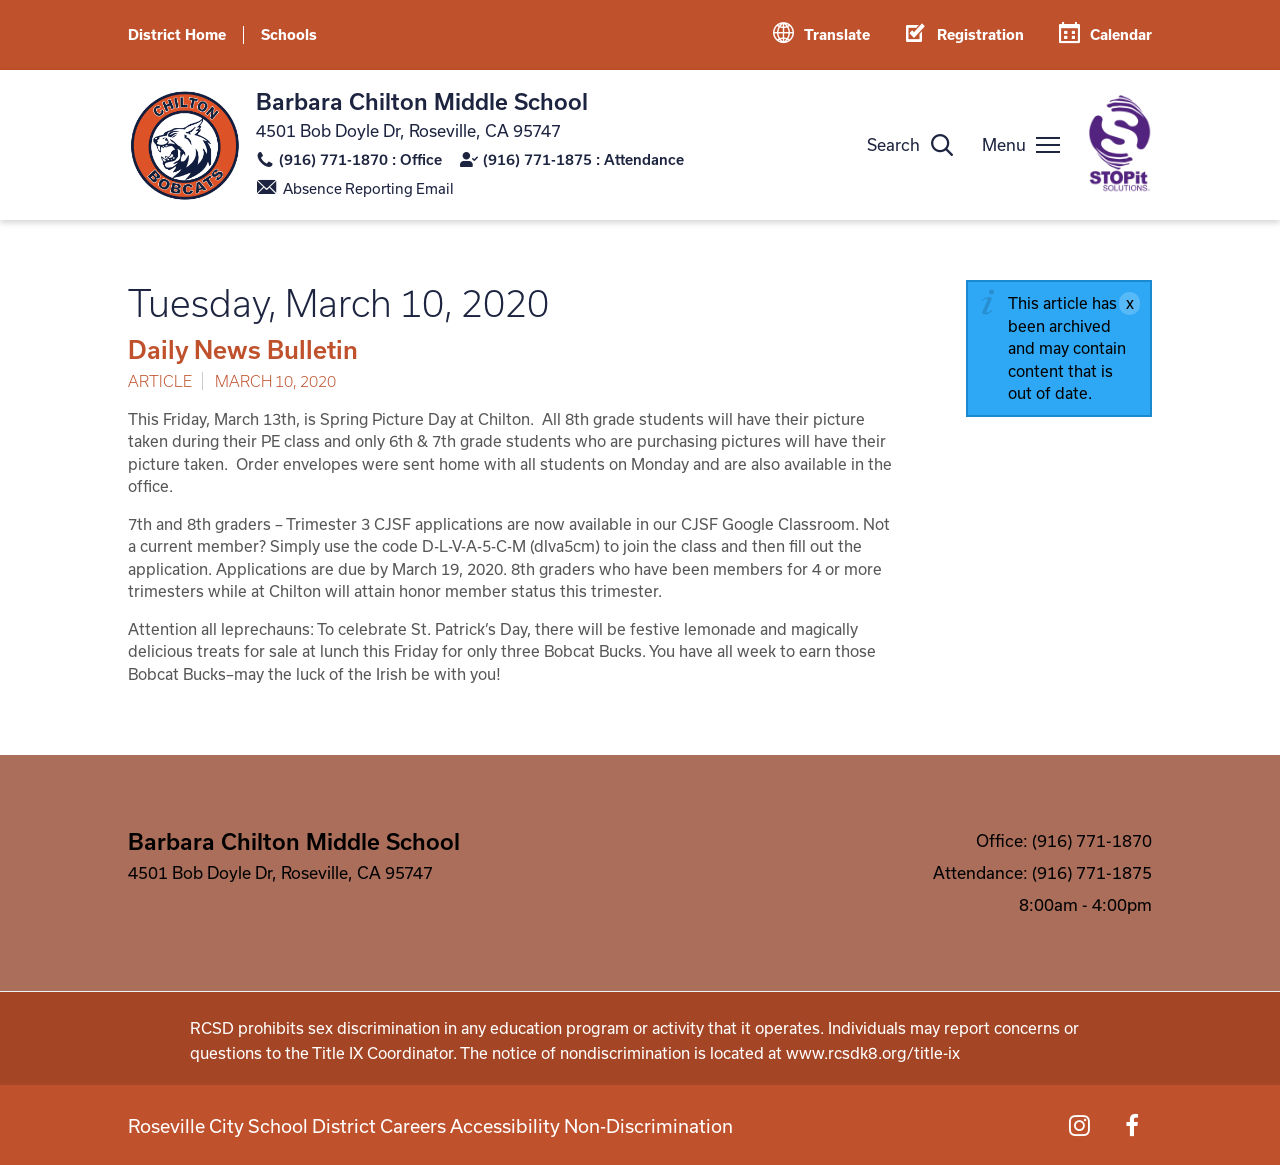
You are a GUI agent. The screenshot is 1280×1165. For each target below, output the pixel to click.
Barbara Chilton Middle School (422, 101)
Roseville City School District (232, 1125)
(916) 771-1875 (537, 159)
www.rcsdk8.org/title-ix (873, 1053)
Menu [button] (1004, 144)
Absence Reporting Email (368, 188)
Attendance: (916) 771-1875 (1042, 872)
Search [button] (893, 144)
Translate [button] (837, 34)
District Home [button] (177, 34)
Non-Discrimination (618, 1125)
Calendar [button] (1121, 34)
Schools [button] (289, 34)
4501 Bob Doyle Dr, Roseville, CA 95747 (408, 130)
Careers (385, 1125)
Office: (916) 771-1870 (1064, 840)
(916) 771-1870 (333, 159)
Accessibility (481, 1125)
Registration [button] (980, 34)
